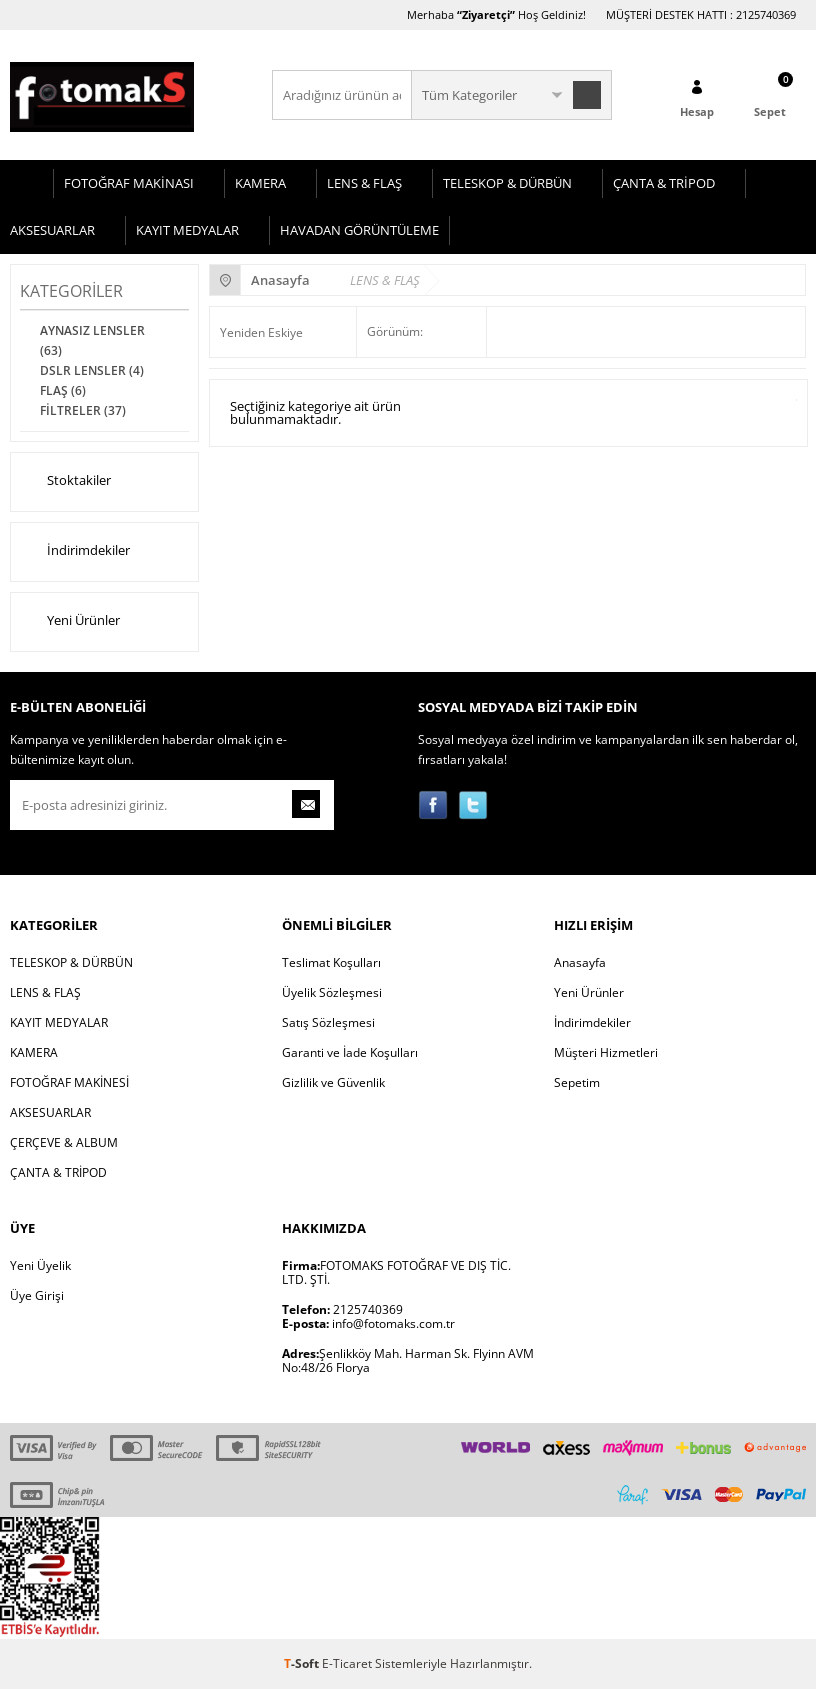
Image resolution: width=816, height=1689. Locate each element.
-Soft (303, 1663)
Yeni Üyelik (40, 1265)
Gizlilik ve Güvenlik (333, 1082)
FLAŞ (63, 390)
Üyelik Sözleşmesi (332, 992)
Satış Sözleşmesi (328, 1022)
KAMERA (260, 183)
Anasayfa (580, 962)
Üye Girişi (37, 1295)
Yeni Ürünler (70, 622)
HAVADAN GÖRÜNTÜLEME (359, 230)
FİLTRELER (83, 410)
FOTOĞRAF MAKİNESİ (69, 1082)
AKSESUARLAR (52, 230)
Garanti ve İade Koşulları (350, 1052)
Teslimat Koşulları (331, 962)
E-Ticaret (347, 1663)
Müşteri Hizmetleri (606, 1052)
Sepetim (577, 1082)
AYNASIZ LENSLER (92, 340)
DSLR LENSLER (92, 370)
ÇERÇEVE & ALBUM (64, 1142)
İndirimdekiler (75, 552)
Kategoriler (71, 291)
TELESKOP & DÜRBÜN (507, 183)
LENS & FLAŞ (364, 183)
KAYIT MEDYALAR (187, 230)
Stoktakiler (65, 482)
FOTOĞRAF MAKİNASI (129, 183)
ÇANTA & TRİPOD (664, 183)
